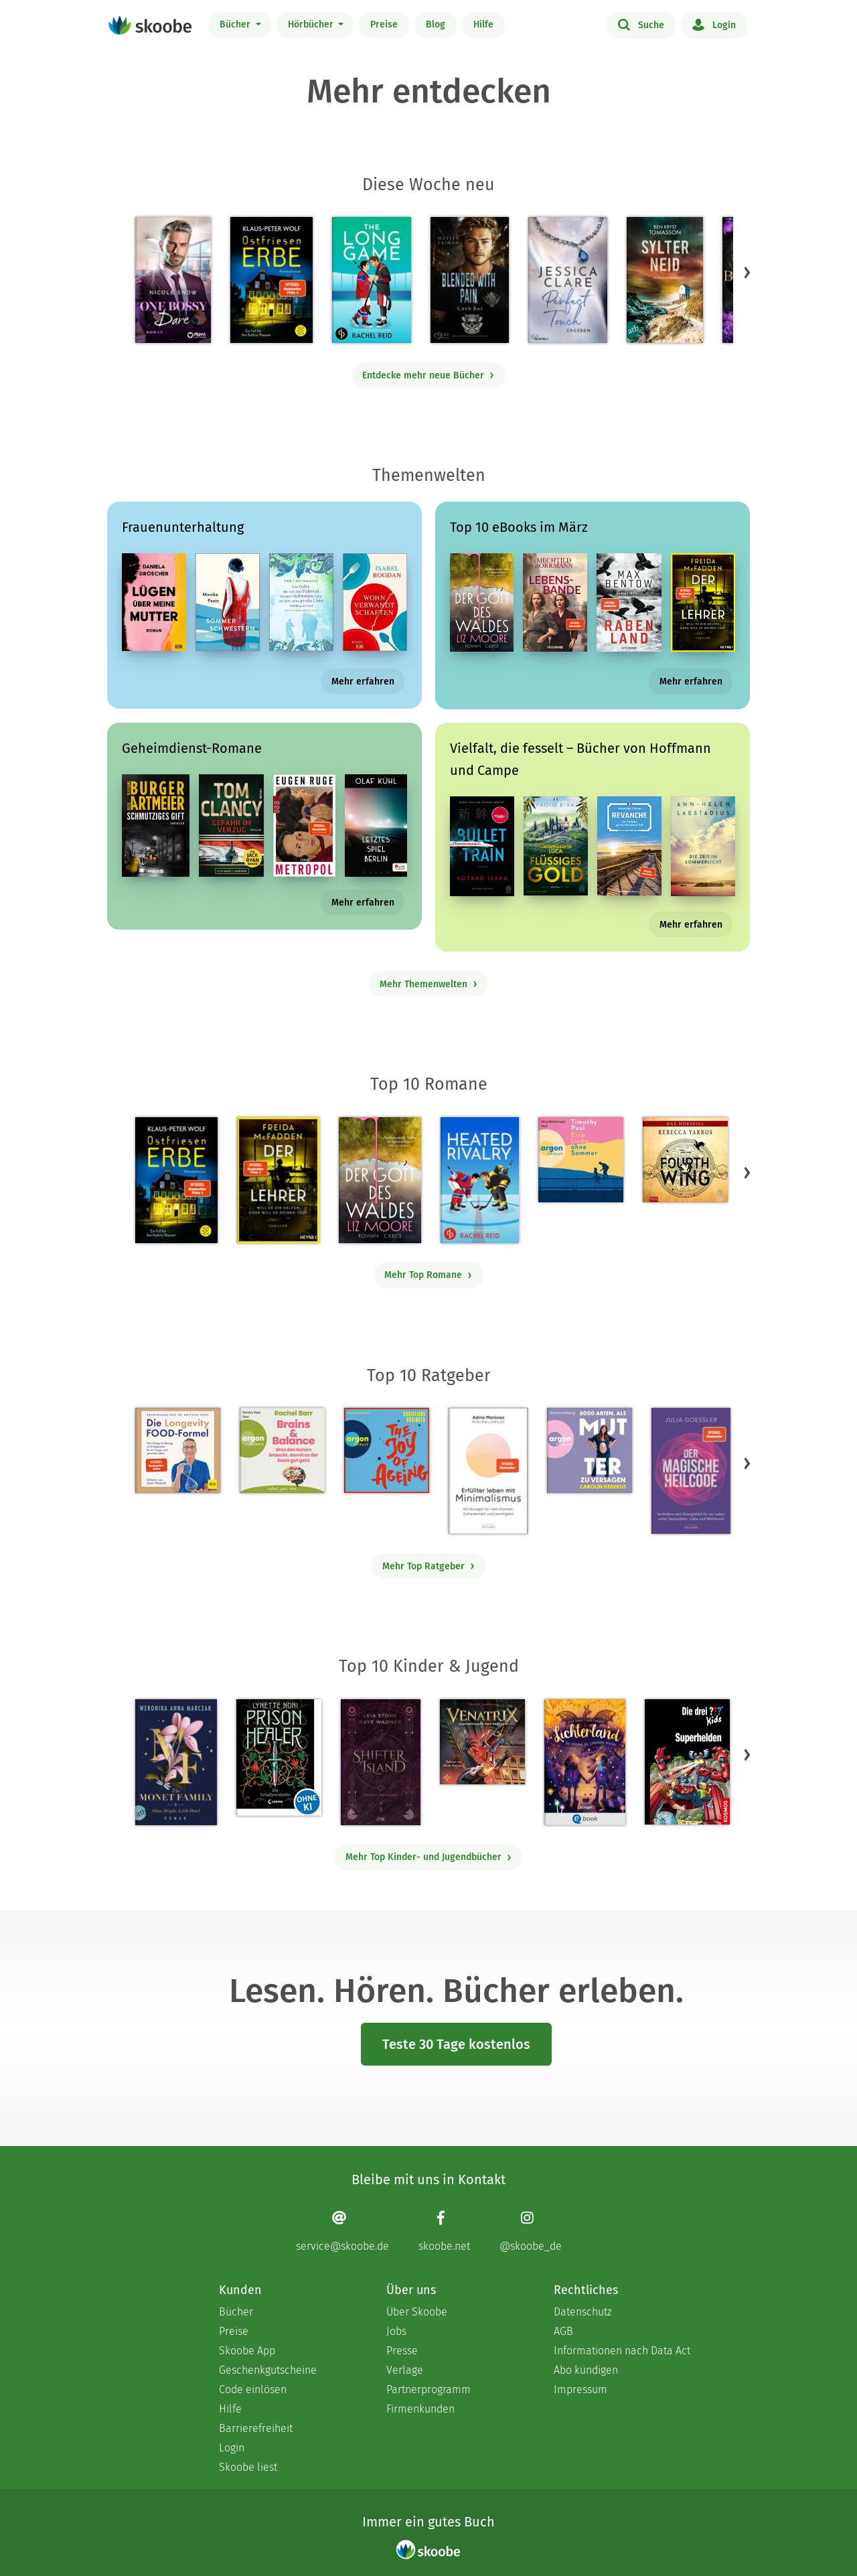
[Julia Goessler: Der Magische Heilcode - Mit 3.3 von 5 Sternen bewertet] (691, 1471)
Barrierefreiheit (256, 2428)
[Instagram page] (530, 2231)
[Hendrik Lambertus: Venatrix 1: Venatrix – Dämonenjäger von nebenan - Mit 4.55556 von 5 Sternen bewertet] (482, 1741)
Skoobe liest (248, 2467)
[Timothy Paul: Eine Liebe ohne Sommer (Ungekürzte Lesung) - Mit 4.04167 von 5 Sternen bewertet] (581, 1159)
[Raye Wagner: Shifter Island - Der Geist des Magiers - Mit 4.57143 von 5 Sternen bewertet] (380, 1762)
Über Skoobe (416, 2311)
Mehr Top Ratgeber (428, 1566)
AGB (563, 2331)
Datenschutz (583, 2311)
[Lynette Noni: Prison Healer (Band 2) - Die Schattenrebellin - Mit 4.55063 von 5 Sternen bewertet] (279, 1757)
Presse (402, 2350)
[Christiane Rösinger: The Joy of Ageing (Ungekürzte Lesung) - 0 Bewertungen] (386, 1450)
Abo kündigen (586, 2370)
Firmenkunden (420, 2409)
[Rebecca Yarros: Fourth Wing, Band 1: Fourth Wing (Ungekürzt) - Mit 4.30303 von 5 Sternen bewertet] (685, 1159)
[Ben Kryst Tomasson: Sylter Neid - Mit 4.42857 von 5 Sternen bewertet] (664, 280)
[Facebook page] (444, 2231)
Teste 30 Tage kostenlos (456, 2044)
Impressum (580, 2389)
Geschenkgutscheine (268, 2370)
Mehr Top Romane (428, 1275)
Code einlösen (253, 2389)
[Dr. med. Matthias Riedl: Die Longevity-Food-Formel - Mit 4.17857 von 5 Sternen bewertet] (178, 1450)
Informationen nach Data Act (622, 2350)
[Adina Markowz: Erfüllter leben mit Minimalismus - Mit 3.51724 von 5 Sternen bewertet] (488, 1471)
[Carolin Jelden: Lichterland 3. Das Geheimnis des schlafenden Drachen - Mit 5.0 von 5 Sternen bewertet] (584, 1762)
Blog (435, 24)
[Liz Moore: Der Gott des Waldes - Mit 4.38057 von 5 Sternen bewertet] (379, 1180)
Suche (641, 24)
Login (714, 24)
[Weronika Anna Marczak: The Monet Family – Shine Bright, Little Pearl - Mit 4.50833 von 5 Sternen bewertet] (176, 1762)
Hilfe (483, 24)
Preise (384, 24)
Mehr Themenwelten (429, 984)
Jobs (396, 2331)
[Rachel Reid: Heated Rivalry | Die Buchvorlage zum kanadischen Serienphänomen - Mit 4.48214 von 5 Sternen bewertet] (480, 1180)
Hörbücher (312, 24)
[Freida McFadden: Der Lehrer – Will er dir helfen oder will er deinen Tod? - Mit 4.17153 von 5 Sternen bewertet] (278, 1180)
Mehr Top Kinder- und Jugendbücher (428, 1857)
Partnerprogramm (428, 2389)
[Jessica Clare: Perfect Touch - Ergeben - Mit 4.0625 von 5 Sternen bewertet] (568, 280)
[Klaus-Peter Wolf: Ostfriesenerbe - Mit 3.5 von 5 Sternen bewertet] (271, 280)
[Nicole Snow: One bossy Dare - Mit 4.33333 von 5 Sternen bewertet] (173, 280)
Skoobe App (247, 2350)
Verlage (404, 2370)
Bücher (236, 24)
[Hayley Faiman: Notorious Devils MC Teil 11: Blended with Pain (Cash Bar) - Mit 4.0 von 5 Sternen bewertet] (470, 280)
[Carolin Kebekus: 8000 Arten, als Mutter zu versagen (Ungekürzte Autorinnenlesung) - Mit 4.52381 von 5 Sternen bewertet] (589, 1450)
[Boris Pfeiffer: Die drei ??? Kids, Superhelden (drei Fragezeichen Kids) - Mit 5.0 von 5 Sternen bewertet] (687, 1762)
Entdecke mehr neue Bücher (428, 375)
